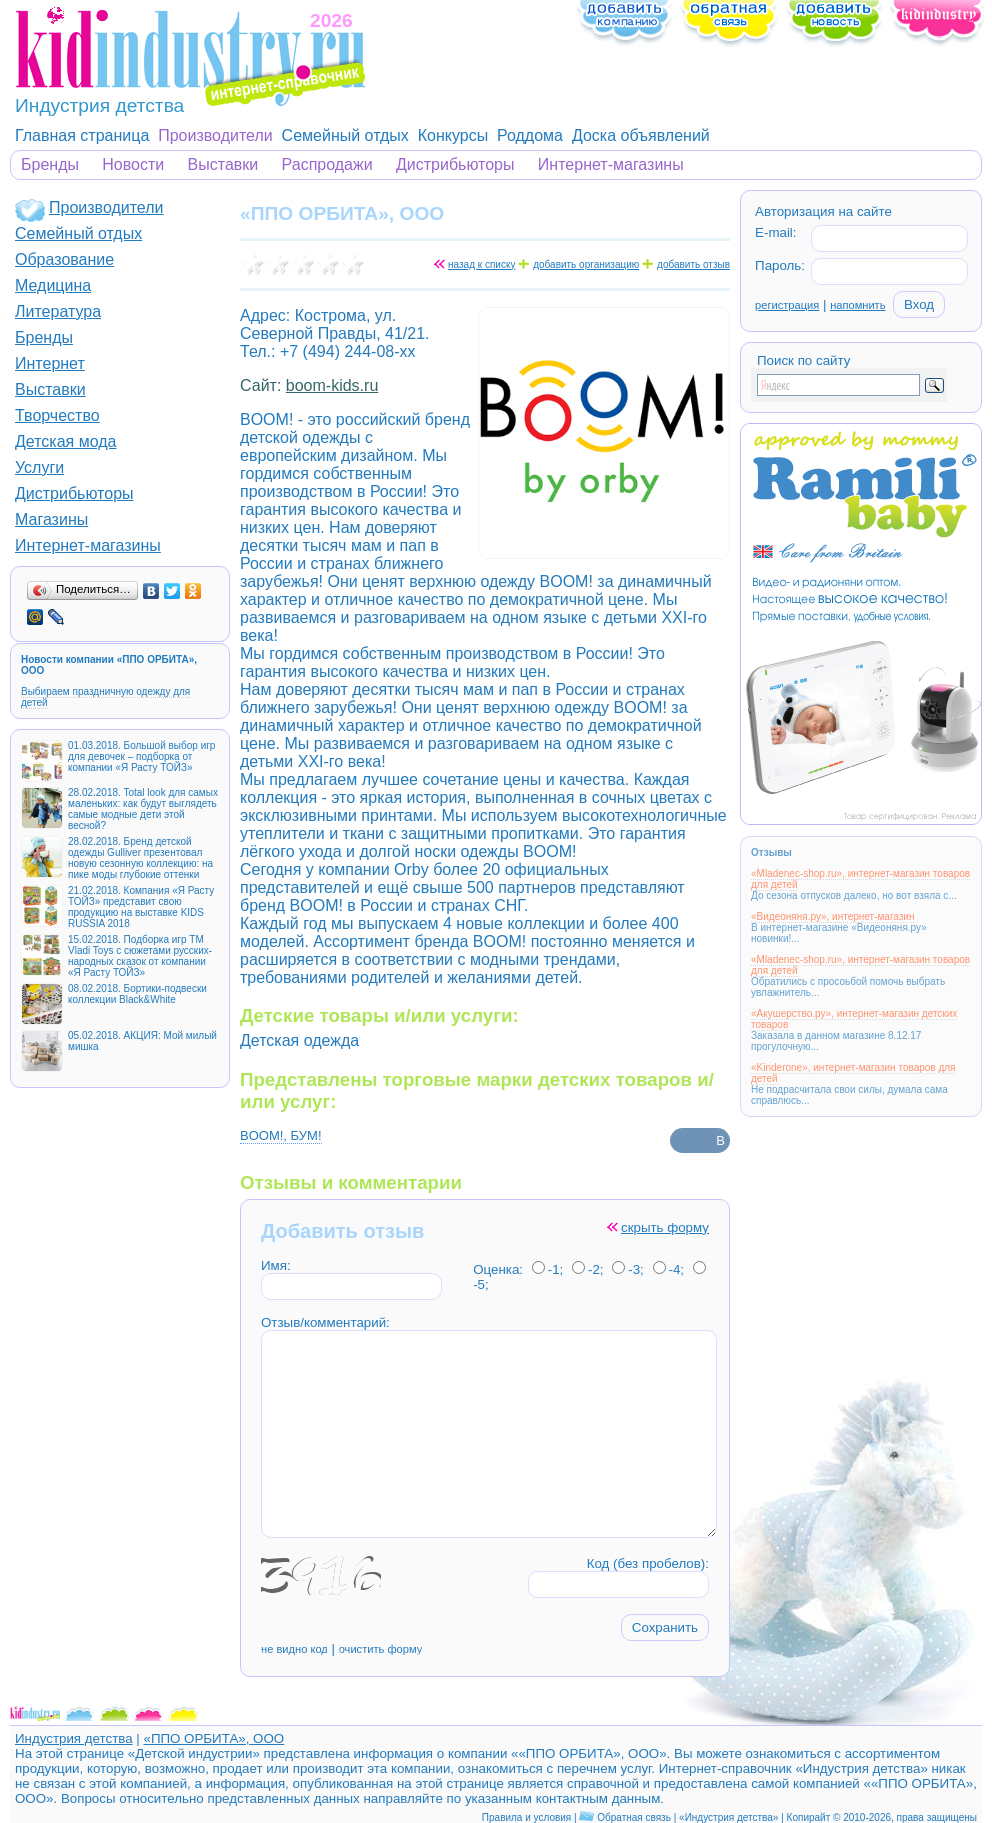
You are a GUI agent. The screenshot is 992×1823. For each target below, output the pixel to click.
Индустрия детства (74, 1738)
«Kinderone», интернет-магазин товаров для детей (853, 1073)
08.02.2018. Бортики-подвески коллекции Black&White (137, 994)
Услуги (39, 467)
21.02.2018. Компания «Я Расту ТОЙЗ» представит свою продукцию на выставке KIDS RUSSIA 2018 (141, 907)
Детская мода (66, 441)
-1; (548, 1269)
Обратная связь (634, 1817)
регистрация (787, 305)
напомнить (857, 305)
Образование (64, 259)
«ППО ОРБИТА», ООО (213, 1738)
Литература (58, 311)
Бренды (50, 164)
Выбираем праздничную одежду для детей (105, 697)
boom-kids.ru (332, 385)
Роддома (530, 135)
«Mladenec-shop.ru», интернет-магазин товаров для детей (860, 879)
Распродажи (327, 164)
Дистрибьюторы (455, 164)
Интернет (50, 363)
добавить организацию (586, 264)
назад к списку (481, 264)
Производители (215, 135)
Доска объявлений (641, 135)
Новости (133, 164)
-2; (588, 1269)
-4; (669, 1269)
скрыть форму (665, 1227)
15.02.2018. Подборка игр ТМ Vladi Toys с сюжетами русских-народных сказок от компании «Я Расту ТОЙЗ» (140, 956)
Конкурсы (453, 135)
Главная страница (82, 135)
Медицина (53, 285)
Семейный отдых (345, 135)
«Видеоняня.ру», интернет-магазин (832, 916)
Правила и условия (526, 1817)
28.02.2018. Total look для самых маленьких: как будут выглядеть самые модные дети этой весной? (143, 809)
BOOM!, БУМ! (281, 1135)
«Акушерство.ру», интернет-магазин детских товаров (854, 1019)
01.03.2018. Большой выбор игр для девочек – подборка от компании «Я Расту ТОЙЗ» (141, 756)
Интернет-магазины (611, 164)
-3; (628, 1269)
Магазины (51, 519)
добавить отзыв (693, 264)
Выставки (223, 164)
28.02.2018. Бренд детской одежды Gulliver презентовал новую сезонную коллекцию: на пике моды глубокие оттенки (140, 858)
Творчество (57, 415)
